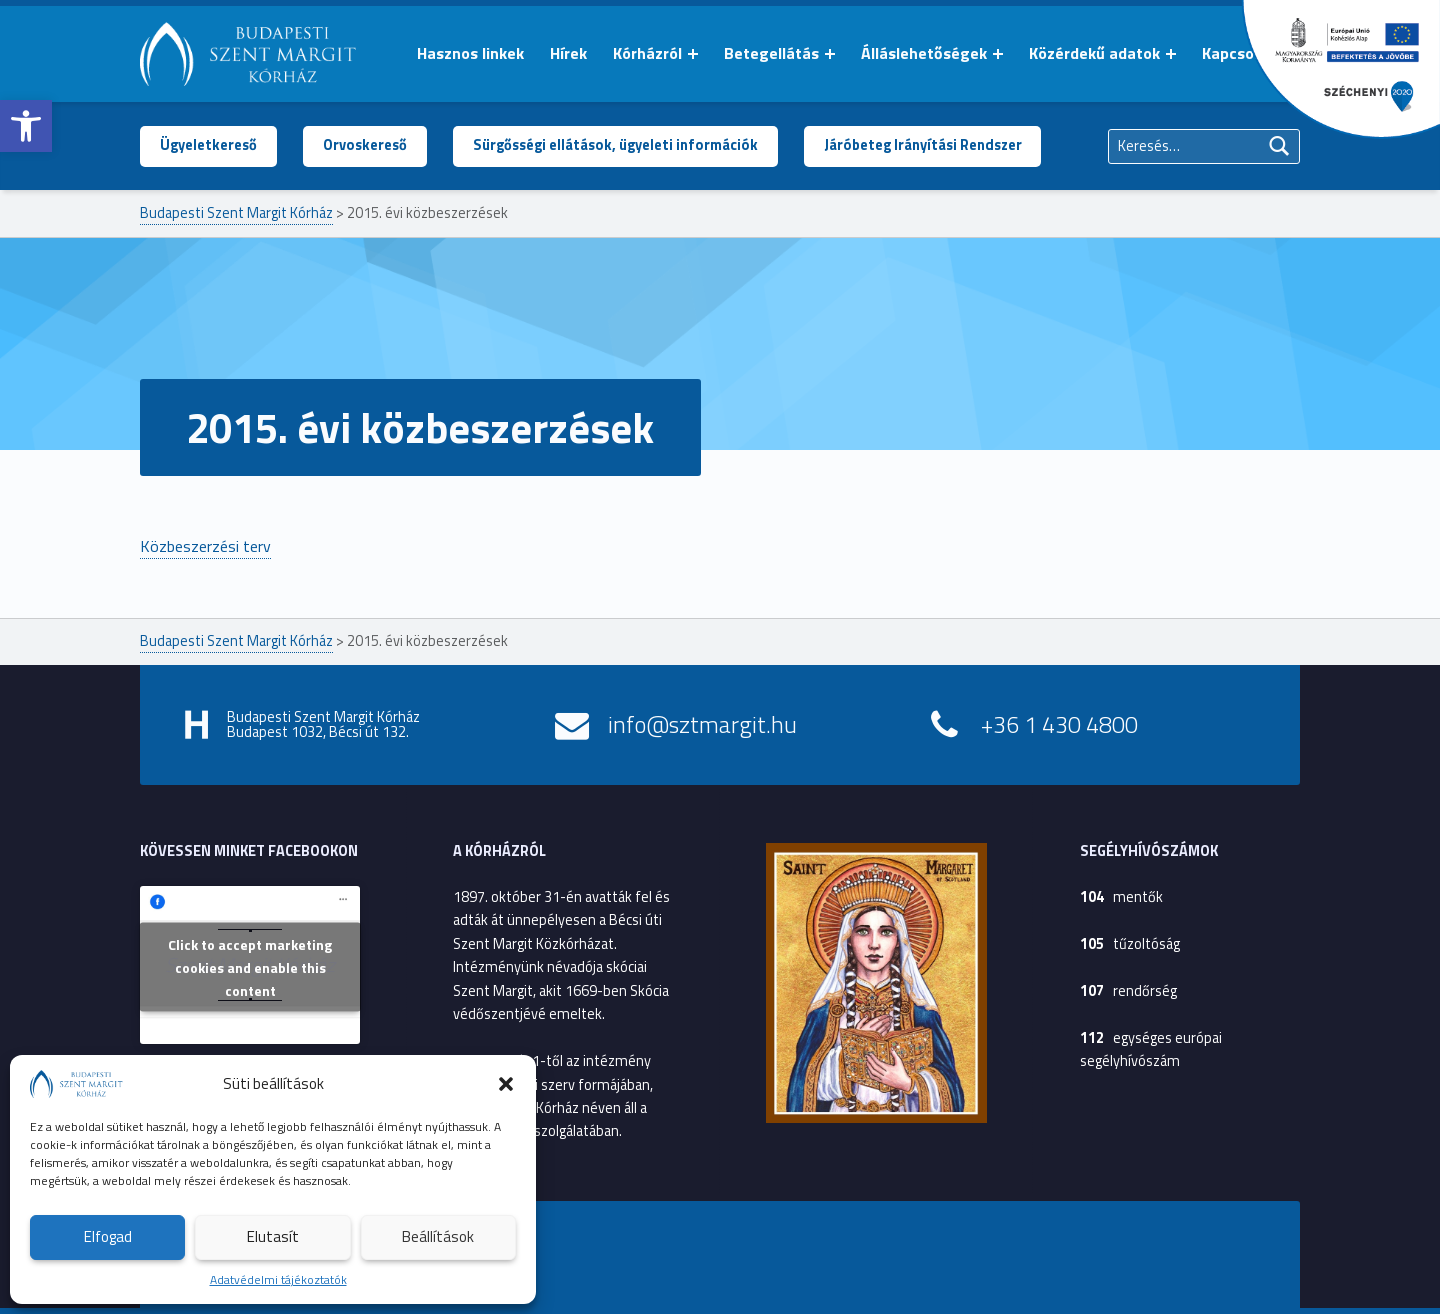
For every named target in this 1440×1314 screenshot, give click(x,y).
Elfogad (108, 1236)
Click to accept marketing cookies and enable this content (250, 967)
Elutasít (273, 1236)
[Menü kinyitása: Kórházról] (693, 54)
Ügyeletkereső (208, 145)
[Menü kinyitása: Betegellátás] (830, 54)
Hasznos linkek (470, 53)
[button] (26, 126)
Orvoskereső (365, 145)
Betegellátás (771, 53)
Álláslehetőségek (924, 53)
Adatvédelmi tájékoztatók (278, 1279)
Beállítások (438, 1236)
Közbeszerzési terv (205, 546)
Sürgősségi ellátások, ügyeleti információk (615, 145)
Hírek (568, 53)
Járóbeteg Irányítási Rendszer (923, 145)
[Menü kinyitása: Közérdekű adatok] (1171, 54)
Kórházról (647, 53)
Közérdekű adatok (1094, 53)
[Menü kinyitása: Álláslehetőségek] (998, 54)
